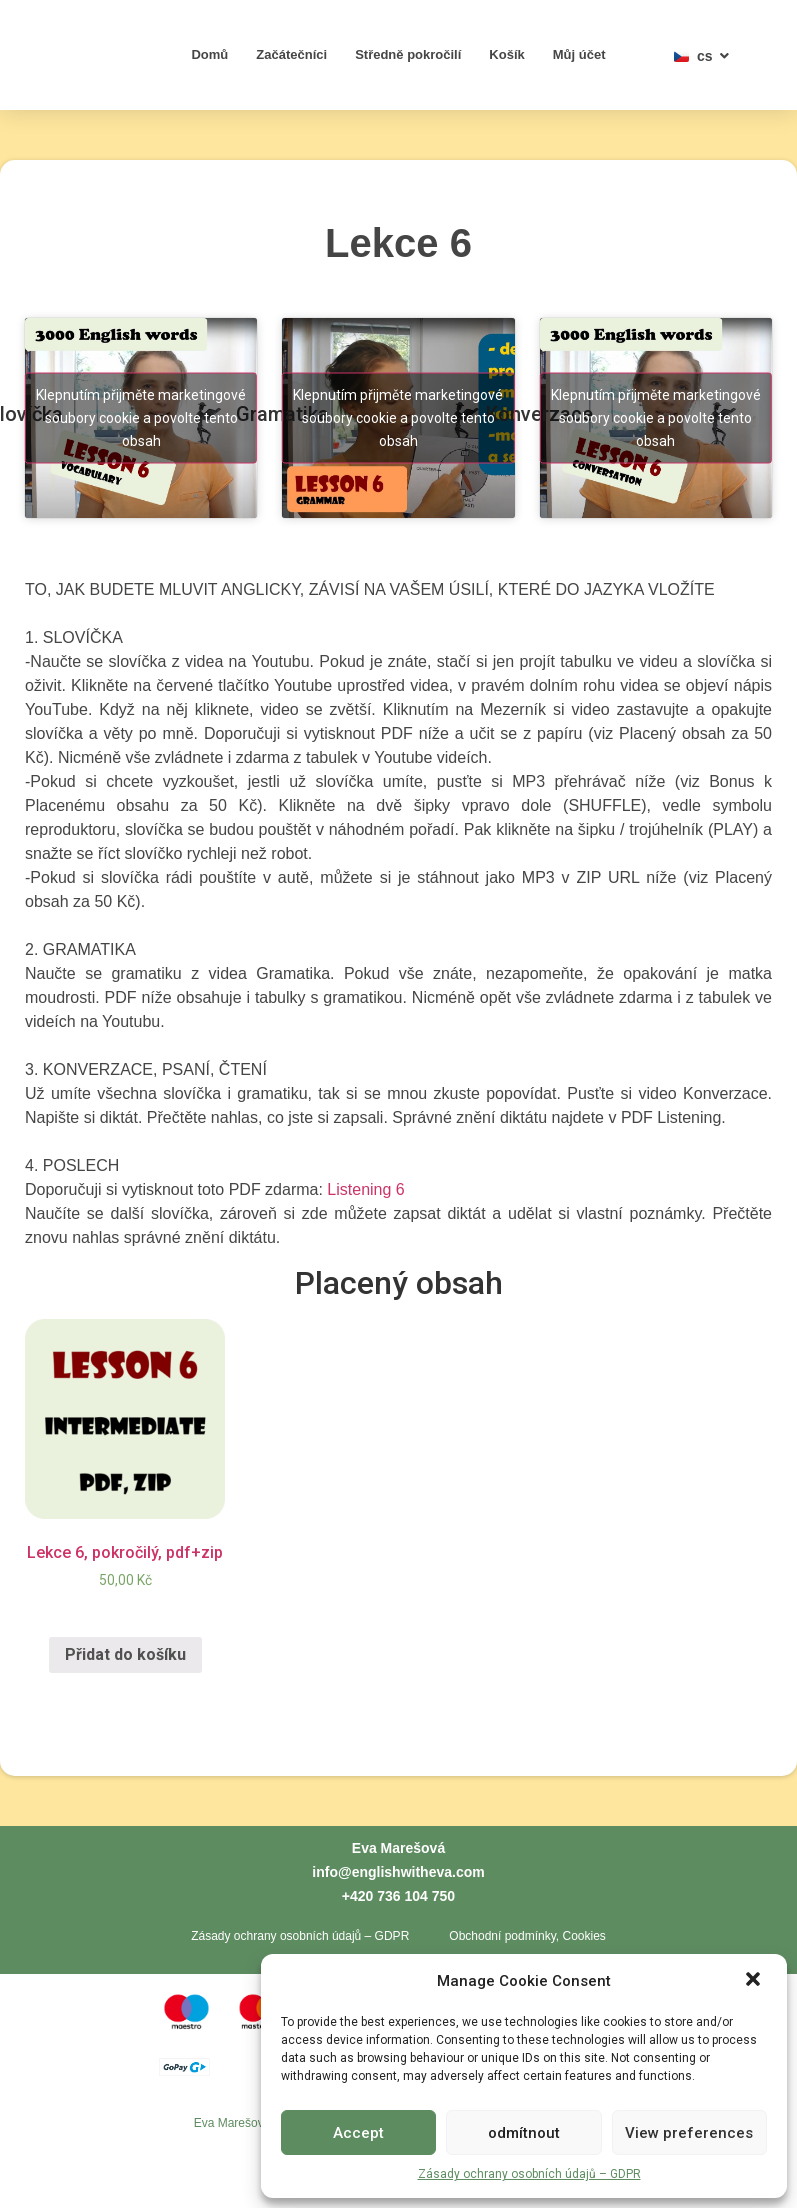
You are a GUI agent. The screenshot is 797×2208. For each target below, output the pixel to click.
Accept (358, 2133)
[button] (755, 1970)
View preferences (689, 2133)
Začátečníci (291, 54)
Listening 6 (365, 1189)
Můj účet (579, 54)
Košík (506, 54)
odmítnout (524, 2133)
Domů (209, 54)
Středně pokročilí (408, 54)
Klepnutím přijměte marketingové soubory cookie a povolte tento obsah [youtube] (141, 418)
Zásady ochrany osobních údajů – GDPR (529, 2174)
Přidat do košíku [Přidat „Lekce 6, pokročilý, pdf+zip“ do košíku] (125, 1654)
